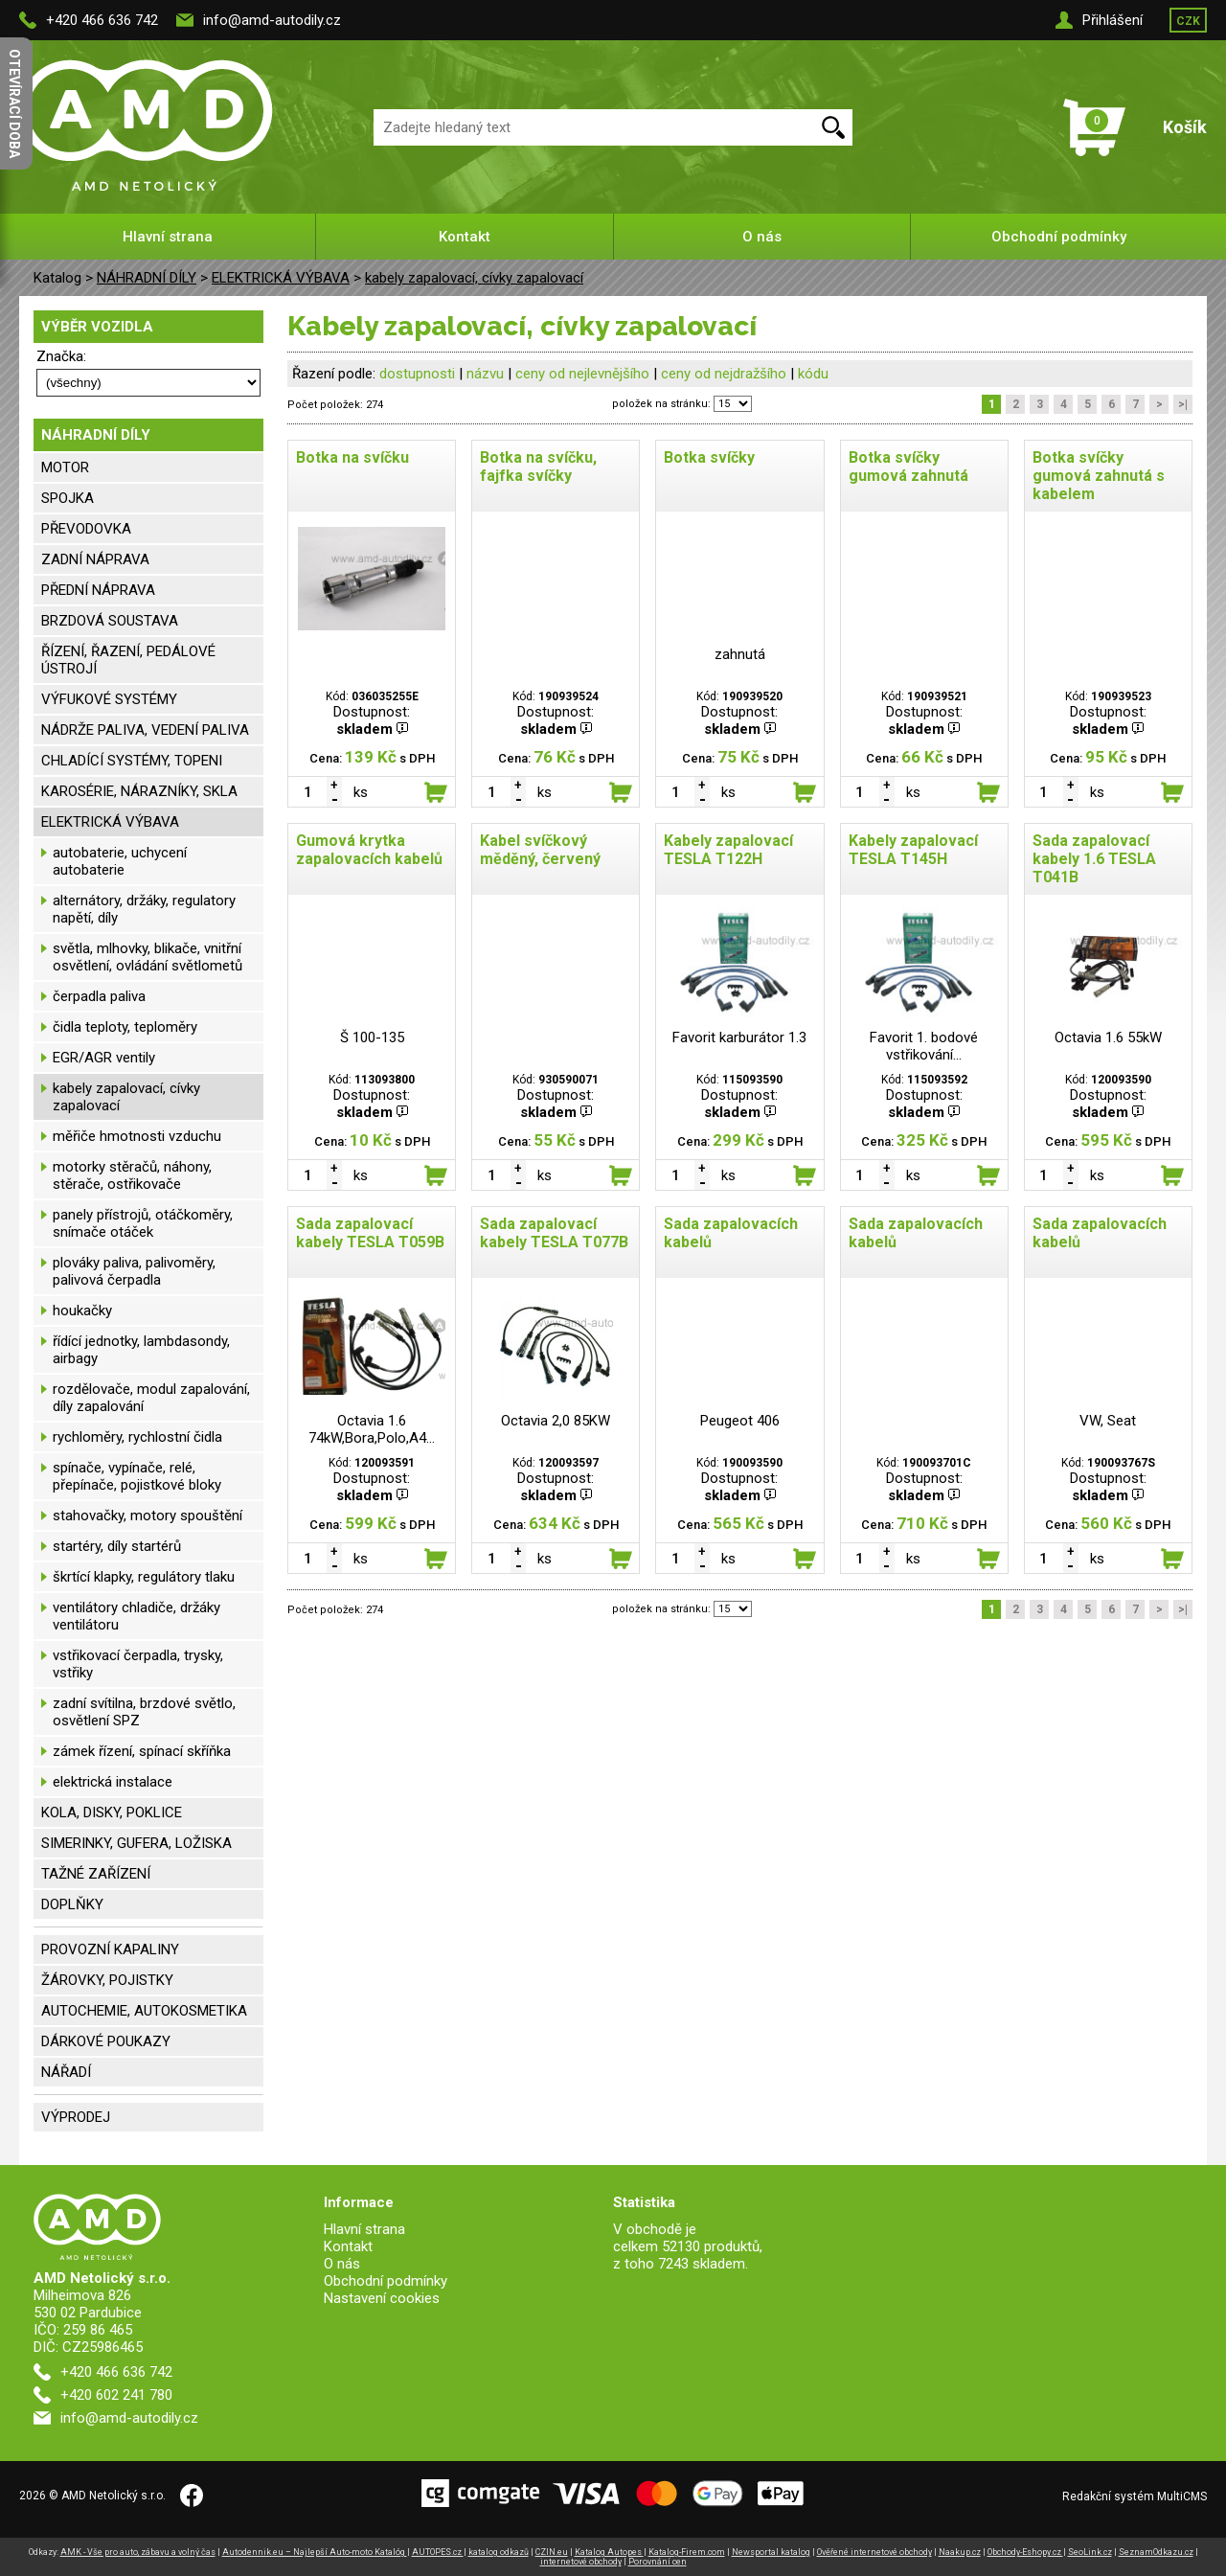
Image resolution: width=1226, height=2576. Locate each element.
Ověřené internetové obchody (874, 2552)
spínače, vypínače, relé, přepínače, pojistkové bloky (137, 1476)
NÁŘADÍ (66, 2072)
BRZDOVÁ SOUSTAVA (109, 620)
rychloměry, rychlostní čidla (137, 1437)
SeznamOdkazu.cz (1156, 2552)
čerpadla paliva (99, 996)
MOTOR (65, 467)
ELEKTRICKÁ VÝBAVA (281, 277)
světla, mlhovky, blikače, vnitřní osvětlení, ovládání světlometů (147, 957)
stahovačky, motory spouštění (147, 1515)
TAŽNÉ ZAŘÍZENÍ (95, 1873)
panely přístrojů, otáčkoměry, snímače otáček (143, 1223)
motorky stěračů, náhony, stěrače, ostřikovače (132, 1175)
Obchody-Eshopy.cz (1025, 2552)
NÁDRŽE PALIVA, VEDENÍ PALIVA (145, 730)
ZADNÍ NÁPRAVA (95, 559)
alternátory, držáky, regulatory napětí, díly (144, 909)
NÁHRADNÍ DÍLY (146, 277)
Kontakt (464, 236)
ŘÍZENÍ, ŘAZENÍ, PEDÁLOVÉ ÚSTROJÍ (128, 660)
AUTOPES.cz (438, 2552)
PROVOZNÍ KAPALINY (110, 1949)
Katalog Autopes (609, 2552)
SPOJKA (67, 498)
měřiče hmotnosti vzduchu (137, 1136)
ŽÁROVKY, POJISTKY (107, 1980)
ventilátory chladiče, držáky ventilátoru (136, 1616)
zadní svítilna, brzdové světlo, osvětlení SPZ (144, 1712)
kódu (813, 373)
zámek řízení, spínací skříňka (142, 1751)
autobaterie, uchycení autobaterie (120, 861)
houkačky (82, 1310)
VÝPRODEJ (75, 2117)
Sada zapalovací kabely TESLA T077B (554, 1233)
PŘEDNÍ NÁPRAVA (98, 590)
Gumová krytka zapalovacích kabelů (369, 850)
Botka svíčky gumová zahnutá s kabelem (1099, 475)
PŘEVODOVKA (86, 528)
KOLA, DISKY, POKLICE (111, 1812)
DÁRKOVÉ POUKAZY (105, 2041)
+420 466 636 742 (102, 20)
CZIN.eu (551, 2552)
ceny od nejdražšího (723, 373)
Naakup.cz (960, 2552)
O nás (762, 236)
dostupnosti (417, 373)
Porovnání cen (657, 2561)
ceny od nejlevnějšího (582, 373)
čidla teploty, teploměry (125, 1027)
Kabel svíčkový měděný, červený (540, 850)
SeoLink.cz (1090, 2552)
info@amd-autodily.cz (272, 20)
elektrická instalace (112, 1781)
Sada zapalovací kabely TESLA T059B (370, 1233)
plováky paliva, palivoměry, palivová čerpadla (134, 1271)
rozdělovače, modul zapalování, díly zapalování (151, 1397)
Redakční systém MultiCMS (1134, 2496)
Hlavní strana (168, 236)
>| (1183, 404)
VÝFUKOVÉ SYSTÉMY (109, 699)
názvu (485, 373)
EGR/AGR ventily (104, 1057)
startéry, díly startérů (117, 1546)
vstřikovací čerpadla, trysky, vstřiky (138, 1664)
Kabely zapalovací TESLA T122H (728, 850)
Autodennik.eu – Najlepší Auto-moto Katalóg (314, 2552)
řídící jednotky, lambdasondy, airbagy (141, 1350)
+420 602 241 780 (116, 2395)
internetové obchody (581, 2561)
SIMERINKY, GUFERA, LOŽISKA (136, 1843)
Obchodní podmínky (1058, 236)
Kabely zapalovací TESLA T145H (913, 850)
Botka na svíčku (352, 457)
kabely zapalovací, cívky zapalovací (474, 277)
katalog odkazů (498, 2552)
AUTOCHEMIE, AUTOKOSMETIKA (144, 2010)
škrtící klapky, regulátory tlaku (144, 1576)
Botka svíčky (709, 457)
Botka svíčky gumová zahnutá (908, 466)
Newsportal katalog (771, 2552)
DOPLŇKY (72, 1904)
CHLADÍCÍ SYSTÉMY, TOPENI (131, 760)
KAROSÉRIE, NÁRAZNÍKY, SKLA (139, 791)
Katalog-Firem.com (686, 2552)
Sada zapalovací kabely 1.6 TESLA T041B (1094, 859)
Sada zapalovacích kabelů (731, 1233)
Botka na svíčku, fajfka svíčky (538, 466)
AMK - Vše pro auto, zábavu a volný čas (138, 2552)
